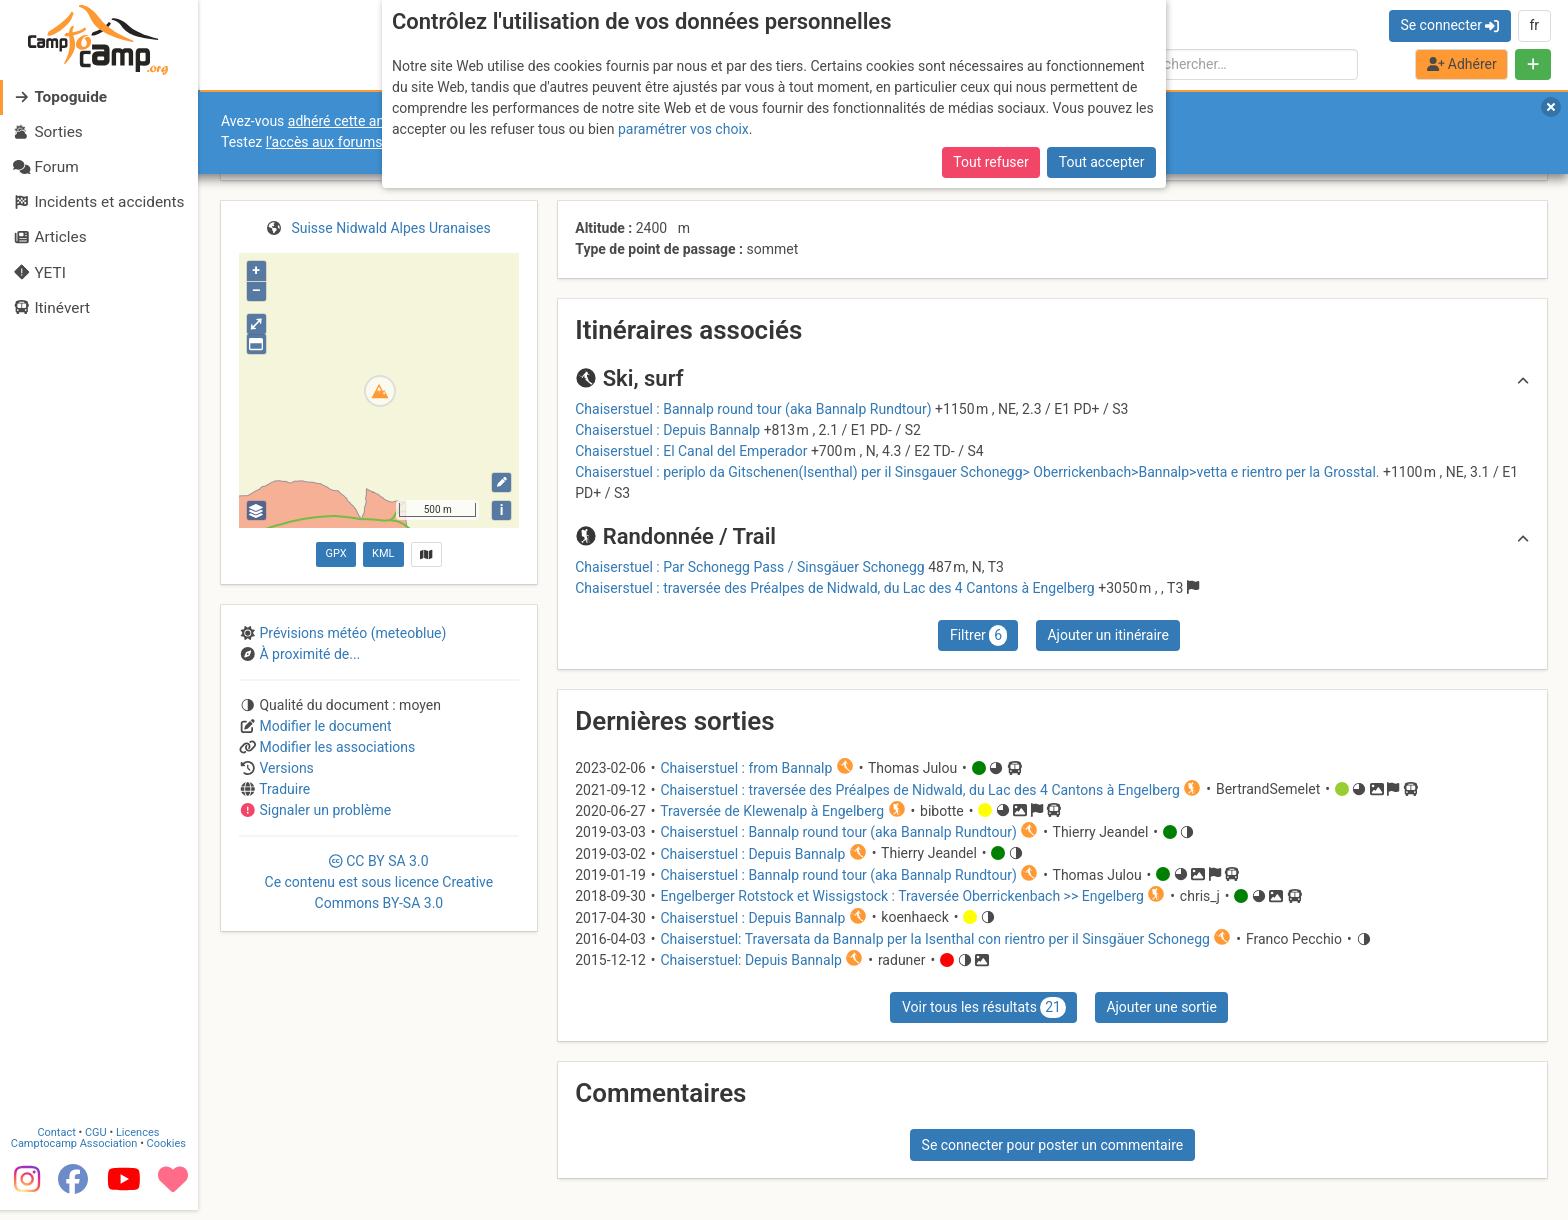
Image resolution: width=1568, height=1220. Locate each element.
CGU (98, 1142)
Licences (139, 1142)
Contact (58, 1142)
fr (1534, 25)
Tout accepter (1102, 162)
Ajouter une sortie (1161, 1007)
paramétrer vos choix (683, 129)
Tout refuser (990, 162)
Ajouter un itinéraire (1107, 635)
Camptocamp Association (75, 1153)
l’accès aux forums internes (351, 142)
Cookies (167, 1153)
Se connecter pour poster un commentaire (1053, 1145)
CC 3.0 (379, 882)
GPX (335, 553)
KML (383, 553)
